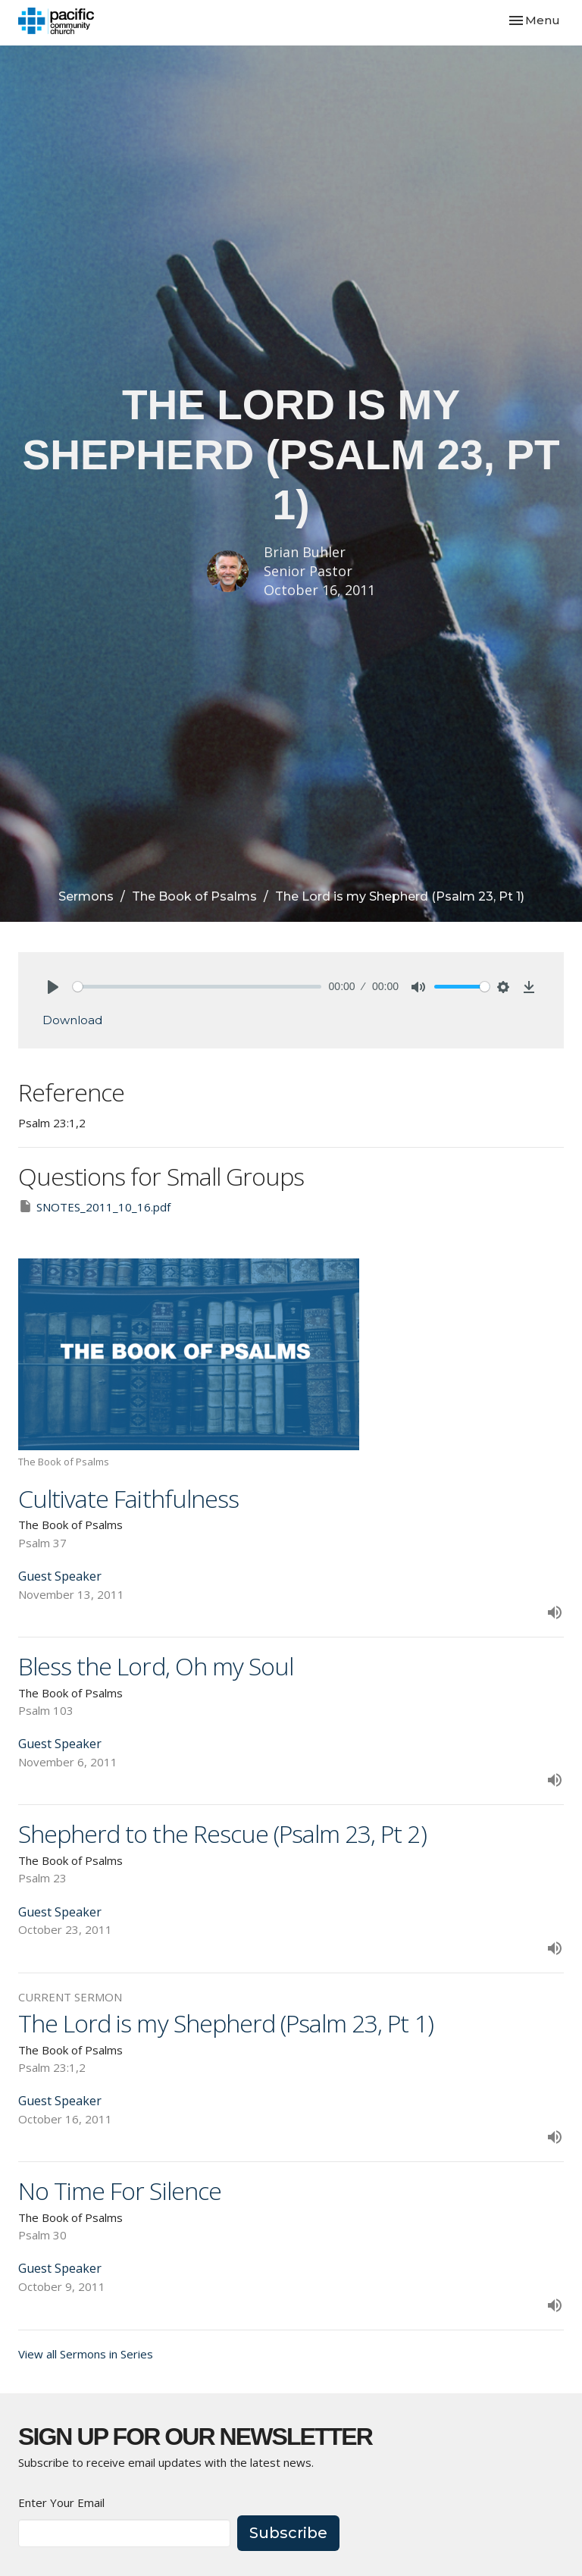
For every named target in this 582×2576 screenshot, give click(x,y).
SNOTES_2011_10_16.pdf (94, 1206)
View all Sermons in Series (85, 2353)
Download (72, 1020)
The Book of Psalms (194, 896)
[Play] (53, 987)
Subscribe (288, 2533)
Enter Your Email (61, 2502)
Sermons (86, 896)
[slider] (197, 986)
